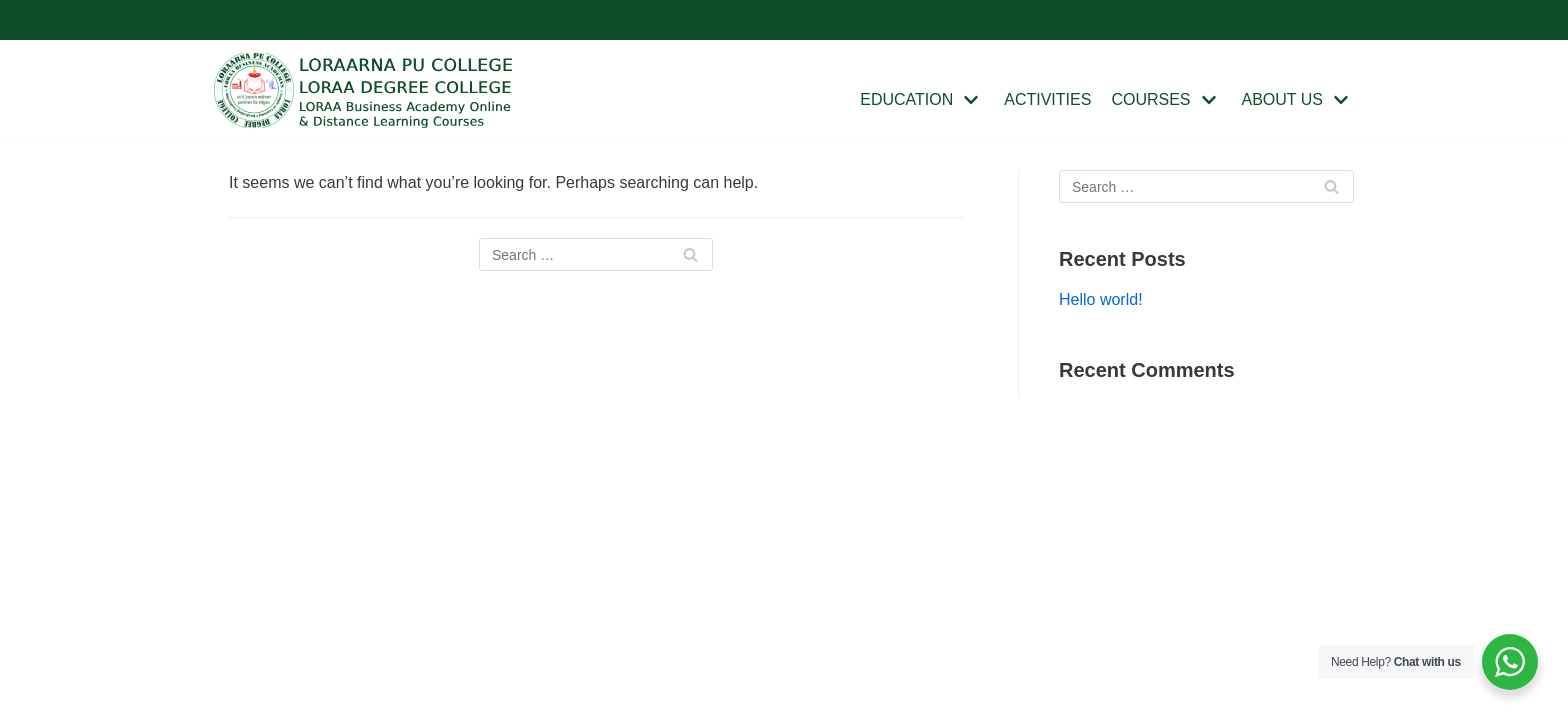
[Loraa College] (364, 90)
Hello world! (1101, 299)
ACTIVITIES (1047, 99)
